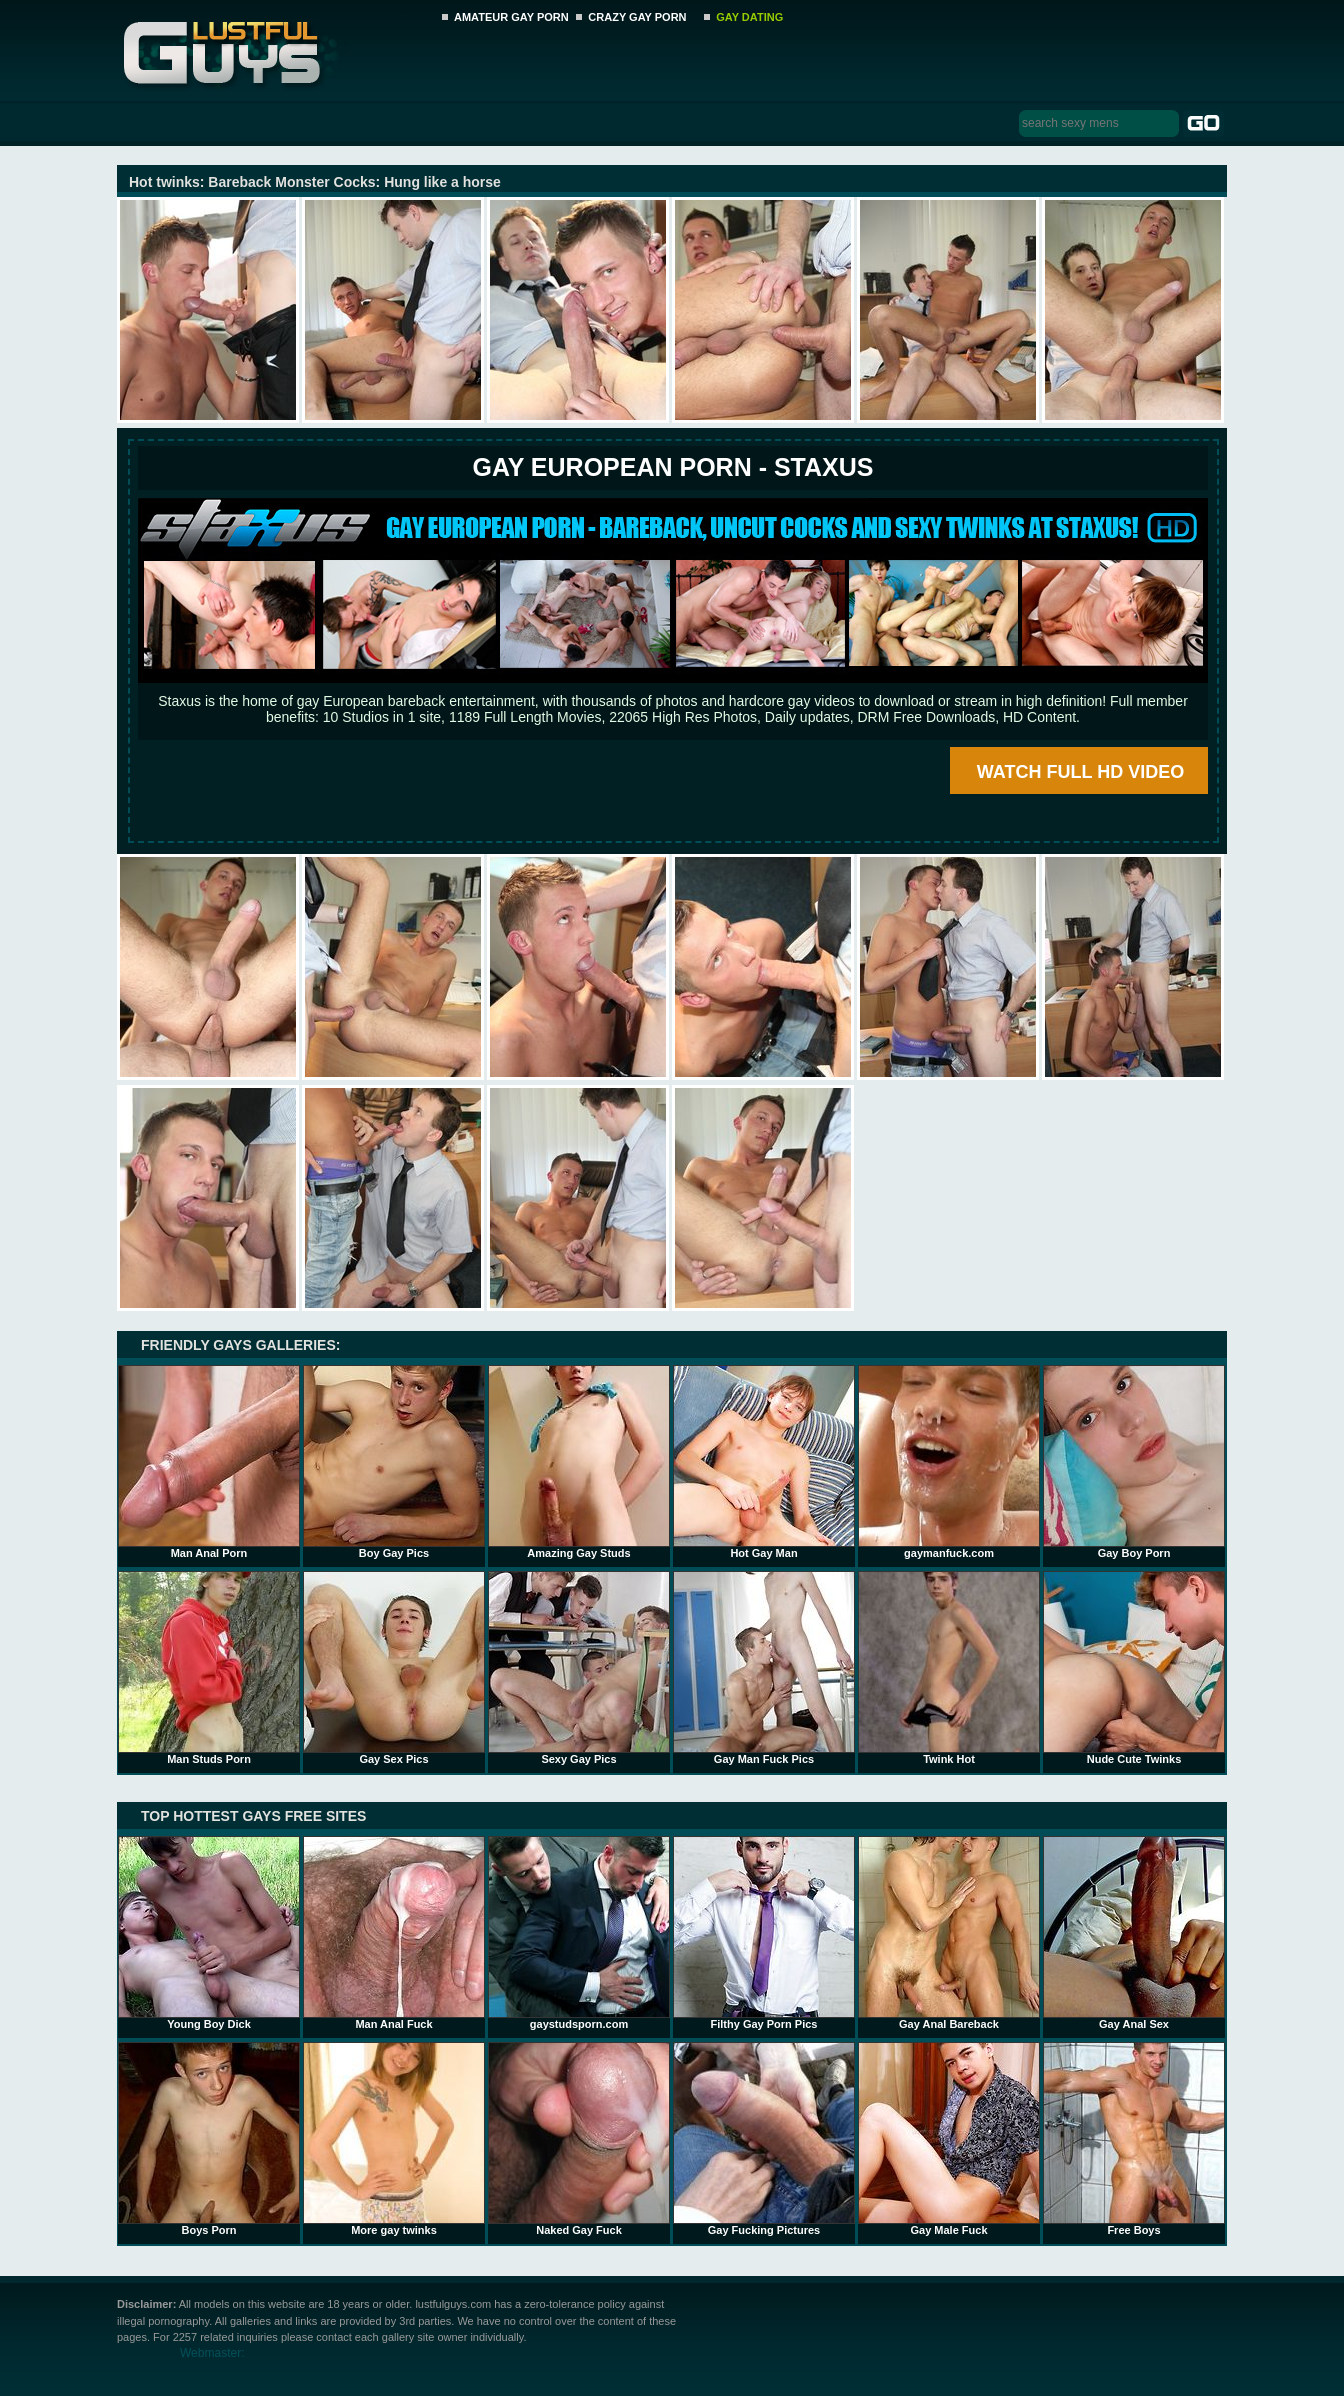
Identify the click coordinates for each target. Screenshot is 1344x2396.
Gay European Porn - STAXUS (672, 467)
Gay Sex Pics (394, 1668)
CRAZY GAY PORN (637, 17)
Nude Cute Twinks (1134, 1668)
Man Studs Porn (209, 1668)
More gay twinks (394, 2139)
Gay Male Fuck (949, 2139)
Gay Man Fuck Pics (764, 1668)
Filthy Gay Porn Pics (764, 1933)
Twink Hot (949, 1668)
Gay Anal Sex (1134, 1933)
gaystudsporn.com (579, 1933)
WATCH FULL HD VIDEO (1080, 772)
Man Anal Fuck (394, 1933)
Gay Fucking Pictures (764, 2139)
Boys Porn (209, 2139)
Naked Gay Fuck (579, 2139)
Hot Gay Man (764, 1462)
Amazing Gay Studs (579, 1462)
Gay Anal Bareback (949, 1933)
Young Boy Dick (209, 1933)
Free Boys (1134, 2139)
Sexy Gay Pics (579, 1668)
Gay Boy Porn (1134, 1462)
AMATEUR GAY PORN (511, 17)
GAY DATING (749, 17)
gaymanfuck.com (949, 1462)
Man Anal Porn (209, 1462)
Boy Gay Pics (394, 1462)
